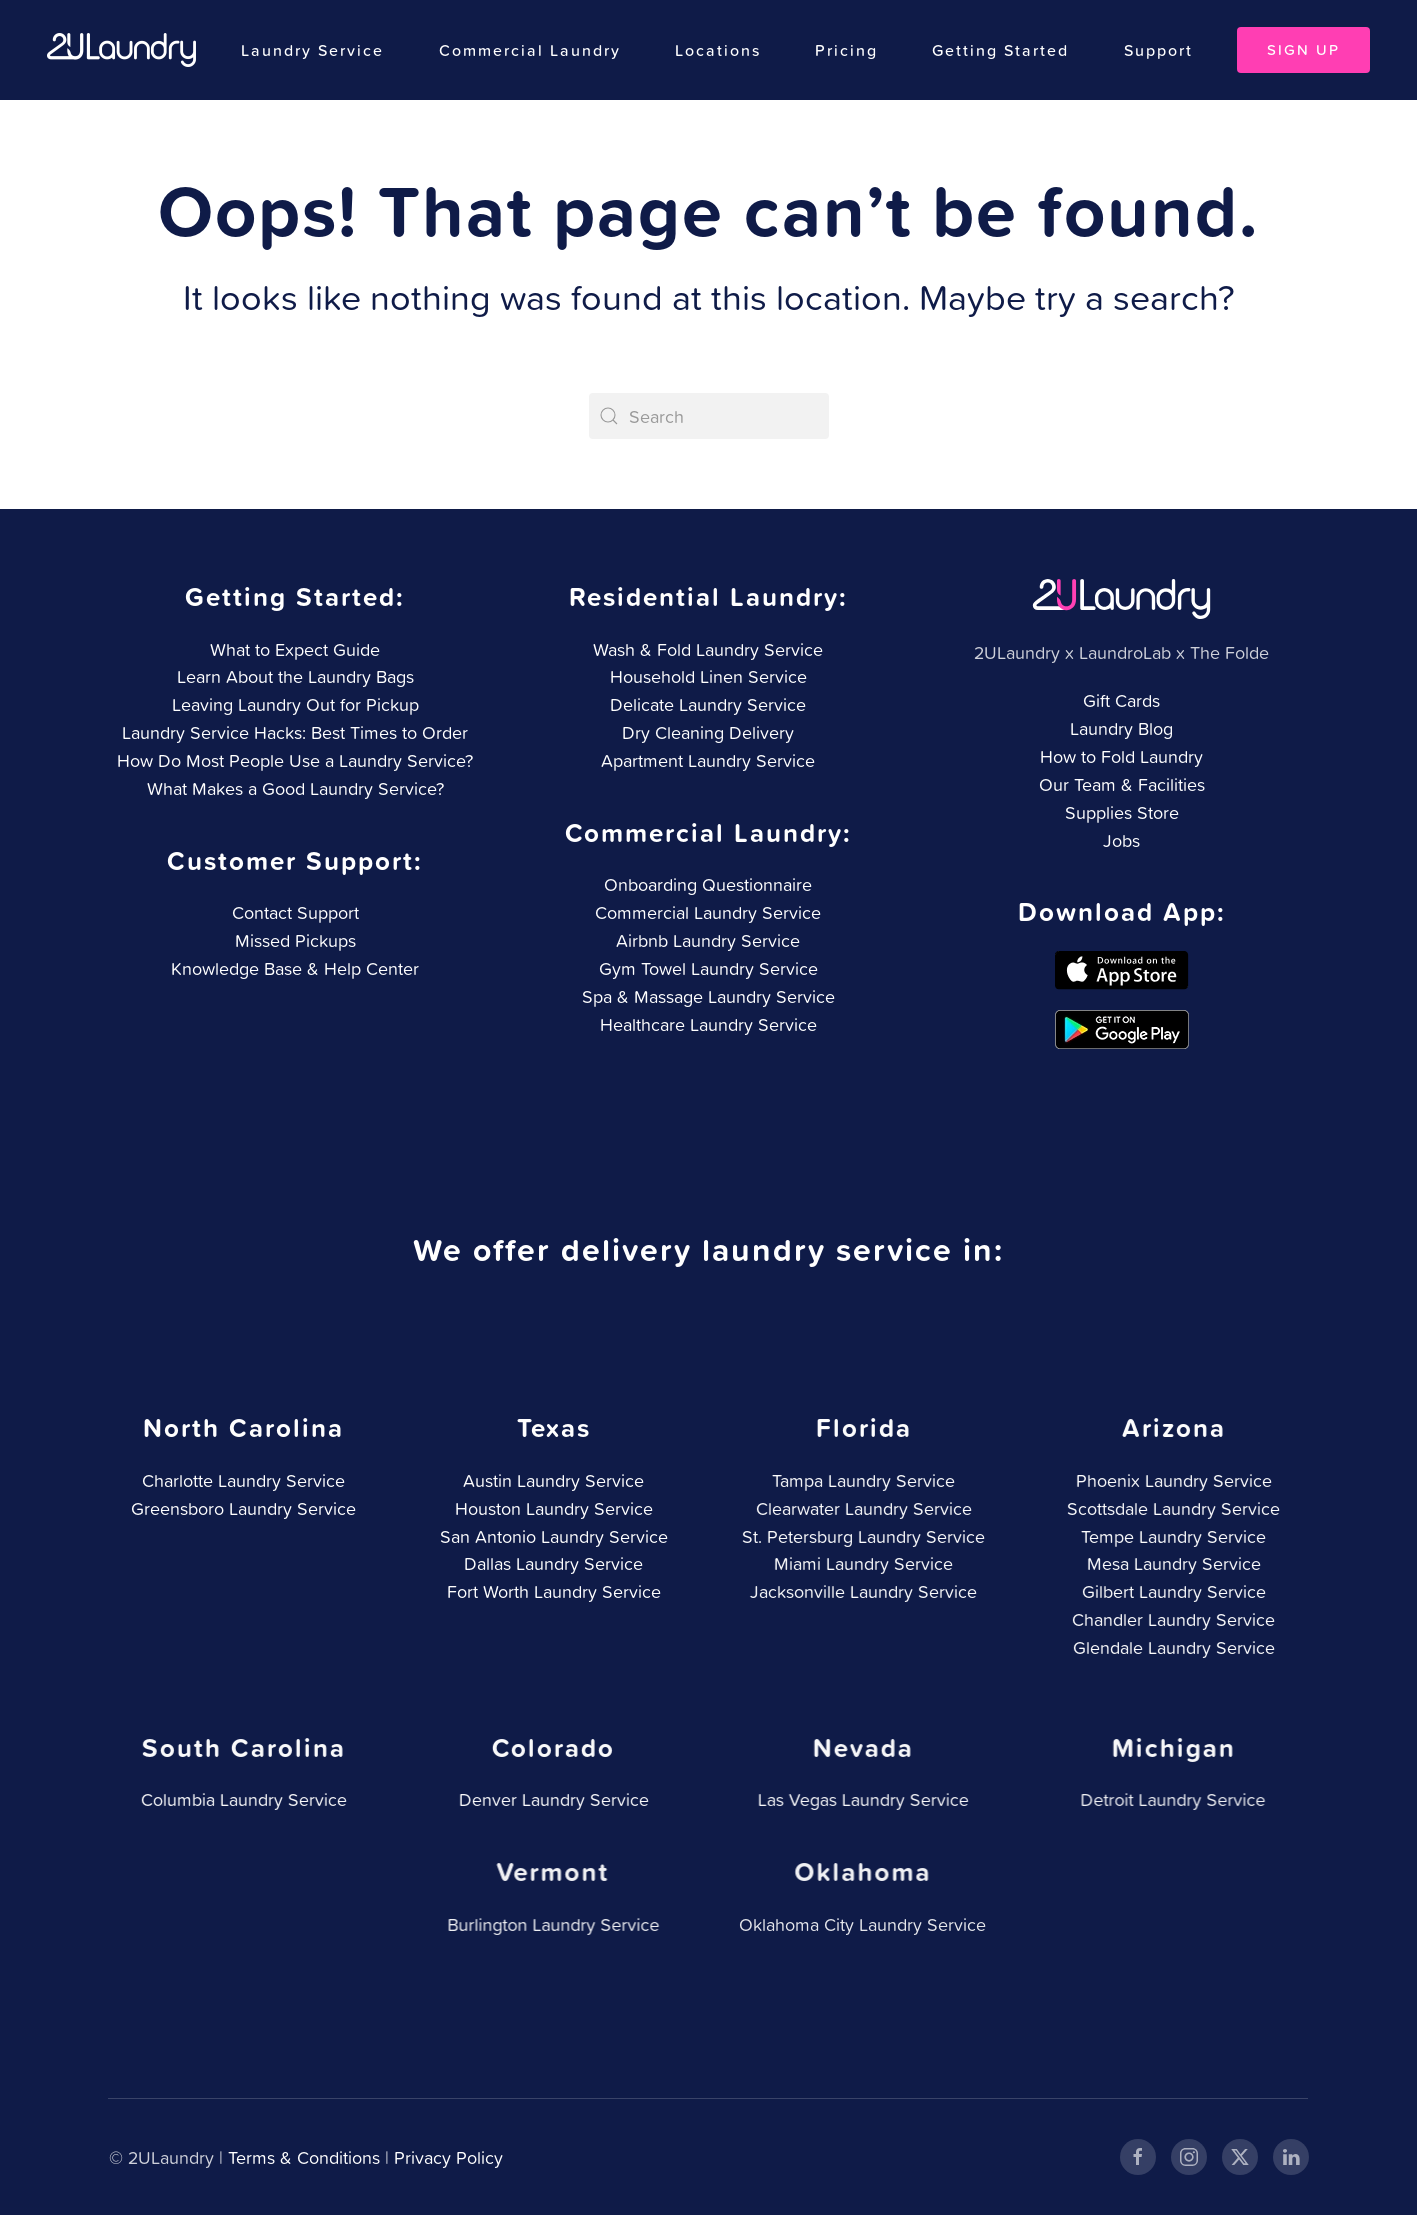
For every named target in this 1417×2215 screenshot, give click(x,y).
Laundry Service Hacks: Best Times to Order (295, 732)
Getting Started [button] (1000, 50)
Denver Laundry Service (550, 1799)
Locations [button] (718, 50)
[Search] (709, 416)
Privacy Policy (446, 2157)
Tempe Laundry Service (1170, 1536)
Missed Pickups (293, 940)
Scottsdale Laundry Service (1170, 1508)
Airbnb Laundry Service (707, 940)
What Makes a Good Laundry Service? (295, 788)
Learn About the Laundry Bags (295, 676)
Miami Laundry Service (860, 1563)
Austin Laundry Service (551, 1480)
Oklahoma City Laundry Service (858, 1924)
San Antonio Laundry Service (551, 1536)
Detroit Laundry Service (1169, 1799)
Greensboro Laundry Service (241, 1508)
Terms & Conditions (302, 2157)
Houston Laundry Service (551, 1508)
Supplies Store (1122, 812)
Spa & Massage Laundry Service (706, 996)
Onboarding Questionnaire (707, 884)
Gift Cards (1121, 700)
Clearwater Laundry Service (861, 1508)
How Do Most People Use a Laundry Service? (295, 760)
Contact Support (293, 912)
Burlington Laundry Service (549, 1924)
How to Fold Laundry (1121, 756)
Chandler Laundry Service (1170, 1619)
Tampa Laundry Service (860, 1480)
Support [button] (1158, 50)
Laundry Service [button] (312, 50)
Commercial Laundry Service (707, 912)
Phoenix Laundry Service (1171, 1480)
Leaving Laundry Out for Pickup (295, 704)
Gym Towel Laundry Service (706, 968)
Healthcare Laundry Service (706, 1024)
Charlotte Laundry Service (241, 1480)
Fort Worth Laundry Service (551, 1591)
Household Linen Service (708, 676)
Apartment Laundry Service (708, 760)
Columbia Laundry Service (240, 1799)
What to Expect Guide (295, 649)
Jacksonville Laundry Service (860, 1591)
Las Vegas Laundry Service (859, 1799)
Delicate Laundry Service (708, 704)
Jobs (1121, 840)
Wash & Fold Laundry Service (708, 649)
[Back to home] (122, 50)
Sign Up (1303, 49)
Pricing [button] (846, 50)
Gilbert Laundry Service (1171, 1591)
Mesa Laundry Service (1171, 1563)
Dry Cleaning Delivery (708, 732)
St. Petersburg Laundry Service (860, 1536)
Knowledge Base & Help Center (293, 968)
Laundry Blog (1121, 728)
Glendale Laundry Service (1171, 1647)
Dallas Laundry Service (551, 1563)
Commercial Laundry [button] (530, 50)
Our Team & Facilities (1122, 784)
